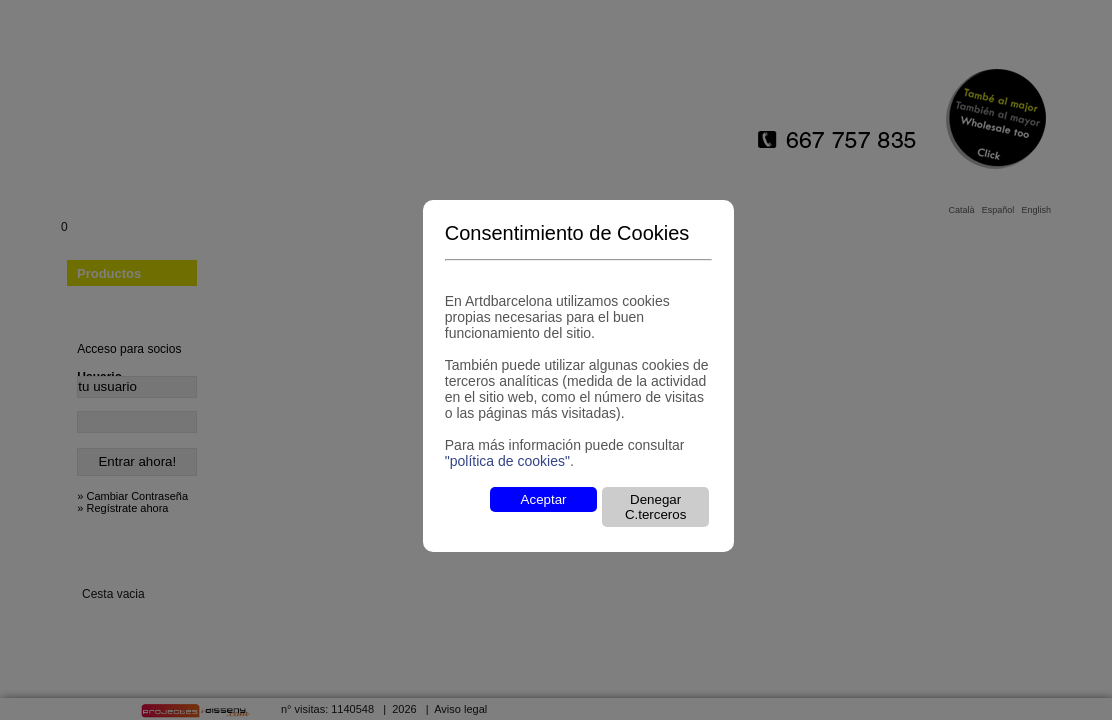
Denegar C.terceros (655, 507)
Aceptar (544, 499)
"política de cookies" (507, 461)
